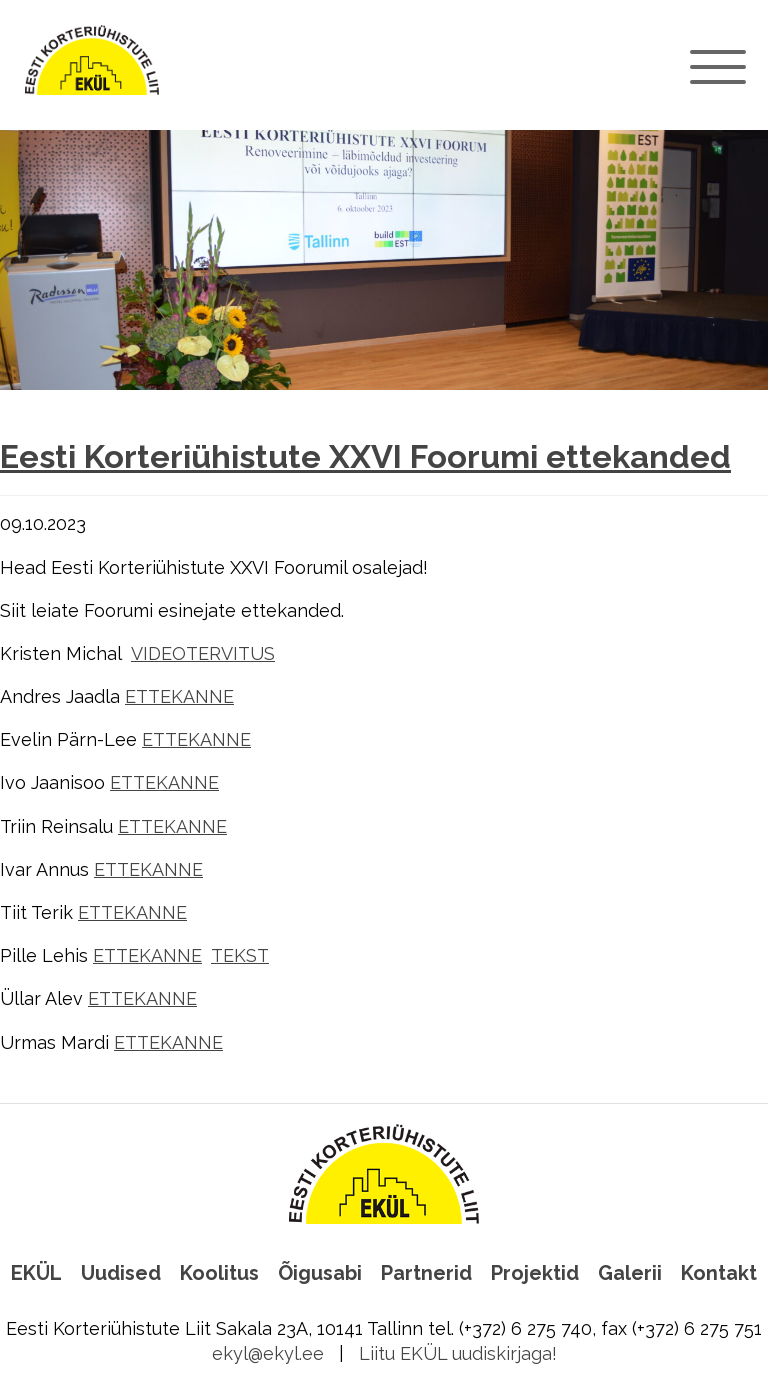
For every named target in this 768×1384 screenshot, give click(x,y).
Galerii (630, 1273)
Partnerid (426, 1273)
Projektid (535, 1273)
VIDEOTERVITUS (203, 653)
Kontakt (719, 1273)
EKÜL (36, 1273)
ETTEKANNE (179, 696)
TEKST (240, 955)
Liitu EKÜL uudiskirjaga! (458, 1353)
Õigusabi (320, 1273)
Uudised (121, 1273)
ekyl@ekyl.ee (268, 1353)
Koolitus (219, 1273)
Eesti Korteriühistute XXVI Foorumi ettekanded (365, 457)
